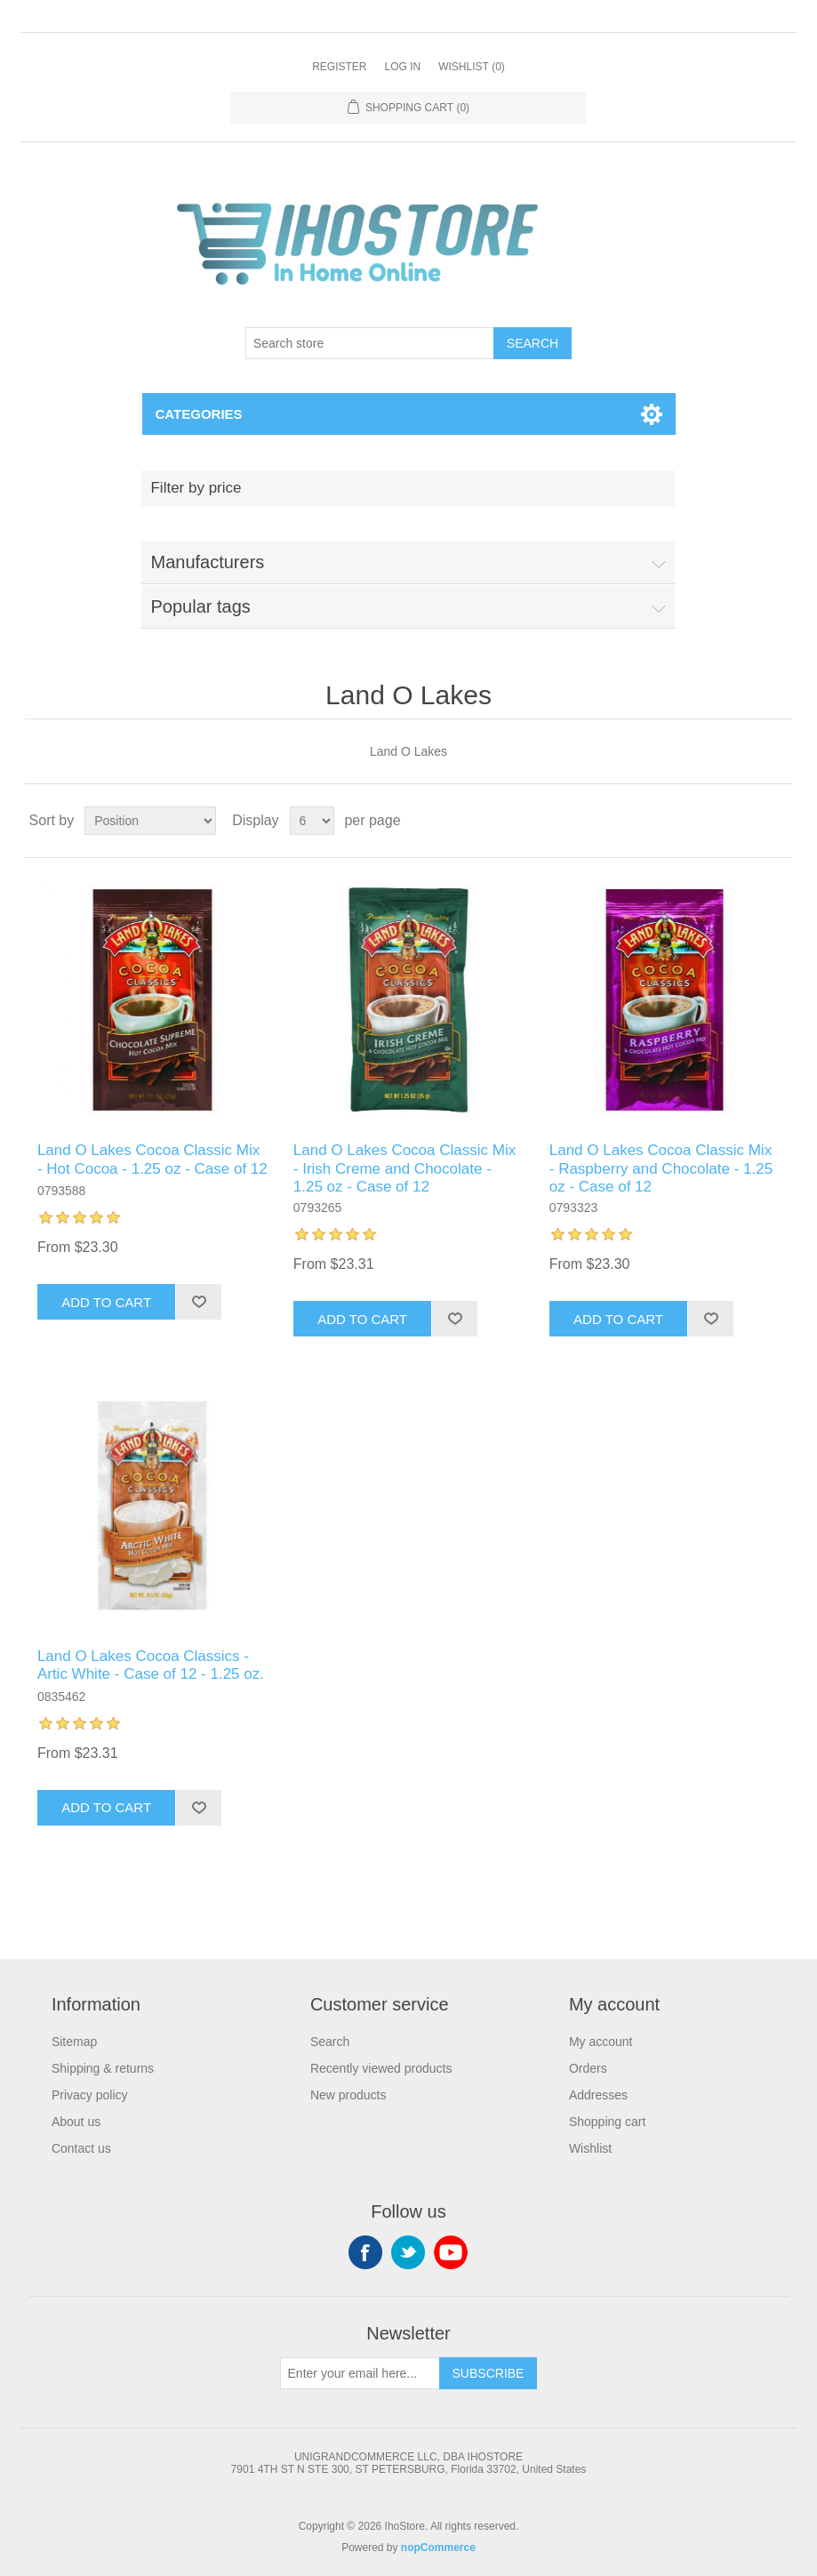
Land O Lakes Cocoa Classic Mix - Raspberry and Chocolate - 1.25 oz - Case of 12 (661, 1168)
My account (601, 2041)
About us (76, 2122)
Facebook (365, 2252)
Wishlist (590, 2148)
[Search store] (369, 343)
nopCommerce (438, 2547)
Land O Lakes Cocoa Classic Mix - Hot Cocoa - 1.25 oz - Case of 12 (152, 1159)
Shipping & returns (103, 2068)
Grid (745, 821)
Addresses (598, 2095)
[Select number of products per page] (312, 821)
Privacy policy (90, 2095)
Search (532, 343)
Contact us (81, 2148)
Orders (588, 2068)
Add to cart (106, 1302)
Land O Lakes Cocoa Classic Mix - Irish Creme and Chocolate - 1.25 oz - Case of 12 (404, 1168)
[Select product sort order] (150, 821)
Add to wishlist (198, 1302)
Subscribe (489, 2373)
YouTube (451, 2252)
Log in (402, 66)
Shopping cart (607, 2122)
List (777, 821)
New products (348, 2095)
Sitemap (74, 2041)
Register (339, 66)
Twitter (408, 2252)
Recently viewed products (381, 2068)
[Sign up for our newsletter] (360, 2373)
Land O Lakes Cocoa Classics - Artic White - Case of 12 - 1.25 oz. (150, 1665)
